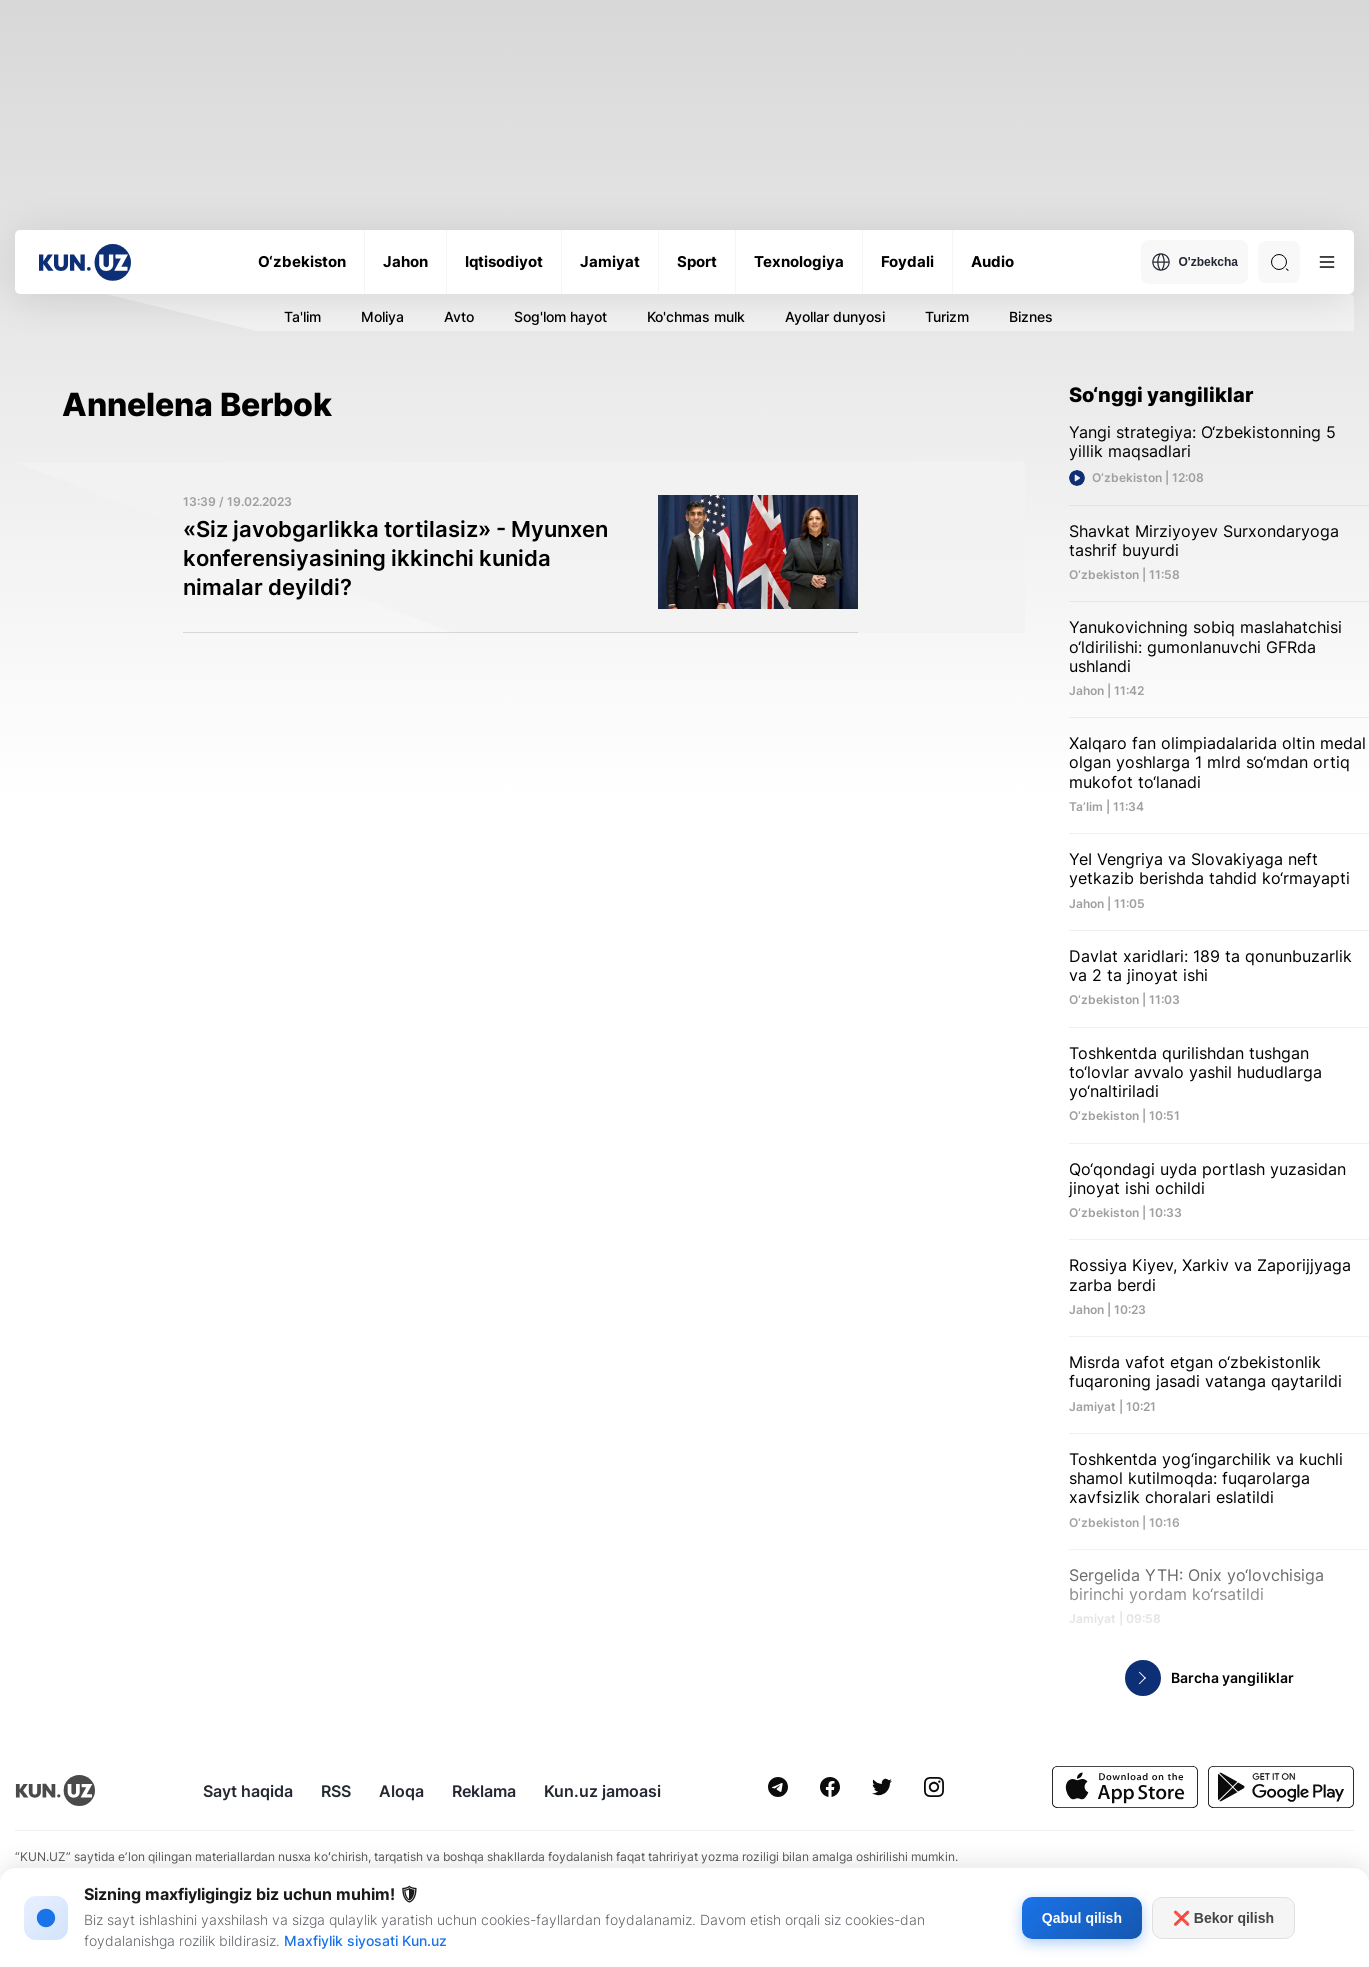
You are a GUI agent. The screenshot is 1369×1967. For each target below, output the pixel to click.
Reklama (484, 1791)
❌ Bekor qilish (1223, 1918)
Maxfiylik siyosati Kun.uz (365, 1940)
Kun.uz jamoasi (602, 1791)
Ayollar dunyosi (835, 316)
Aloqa (401, 1791)
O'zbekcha (1194, 262)
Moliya (382, 316)
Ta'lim (302, 316)
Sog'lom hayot (560, 316)
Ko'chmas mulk (696, 316)
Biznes (1031, 316)
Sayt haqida (248, 1791)
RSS (336, 1791)
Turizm (947, 316)
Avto (459, 316)
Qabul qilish (1082, 1918)
